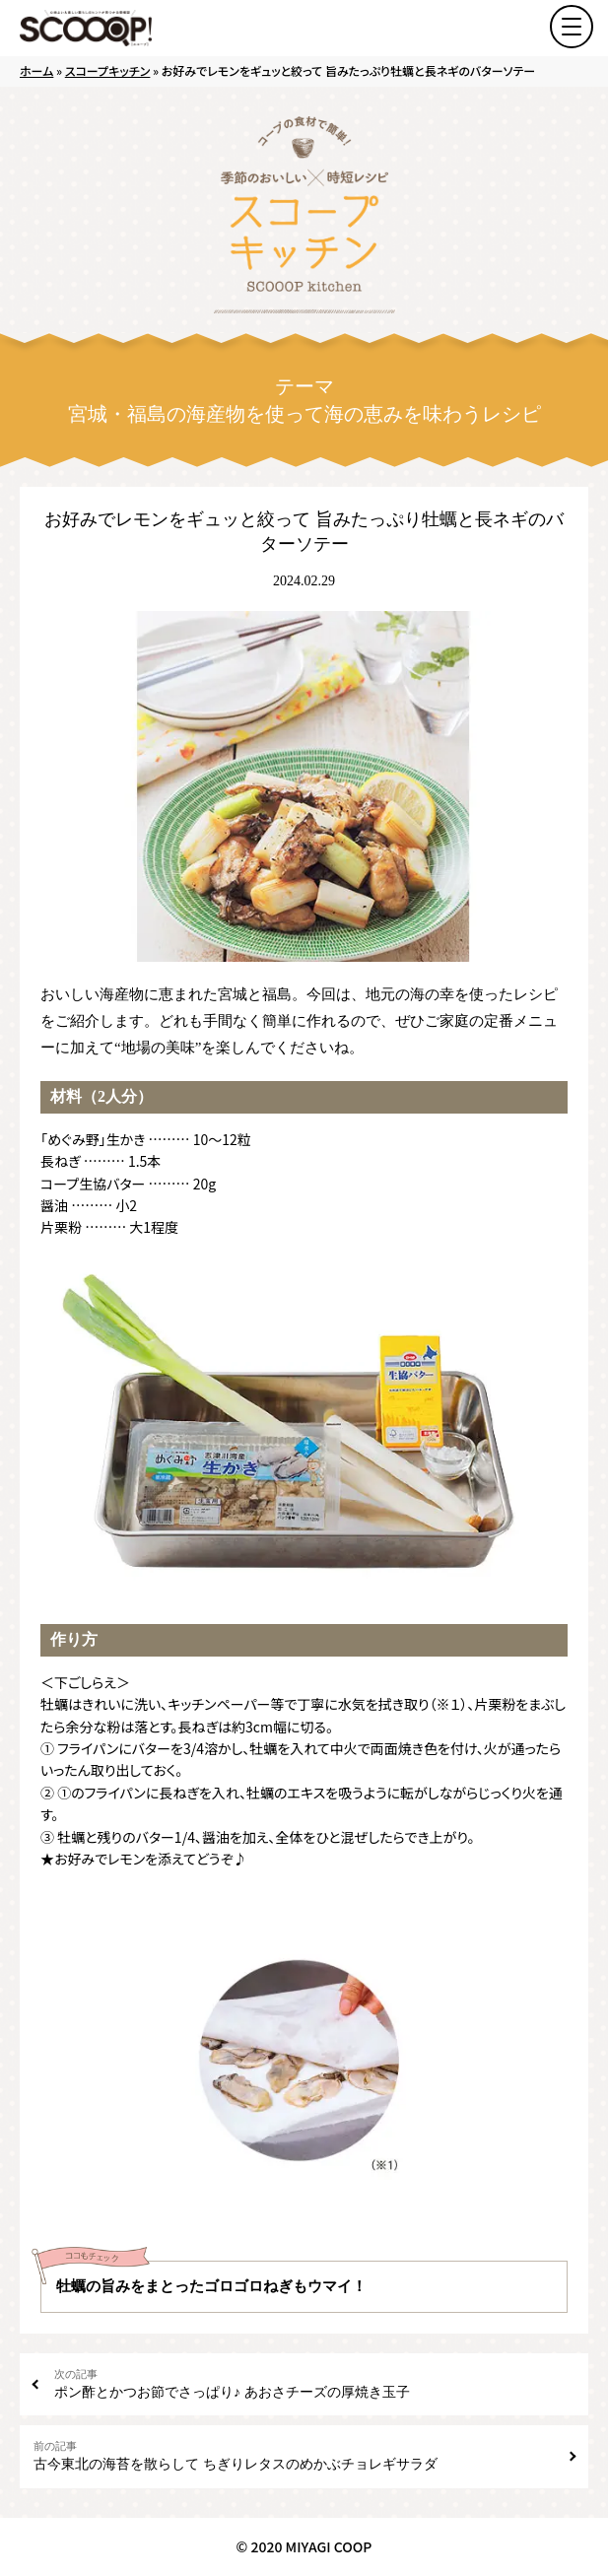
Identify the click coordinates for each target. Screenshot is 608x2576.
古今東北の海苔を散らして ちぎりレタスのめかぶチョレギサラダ (294, 2455)
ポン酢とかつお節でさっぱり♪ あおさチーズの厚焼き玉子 (314, 2383)
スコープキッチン (108, 70)
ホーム (36, 70)
